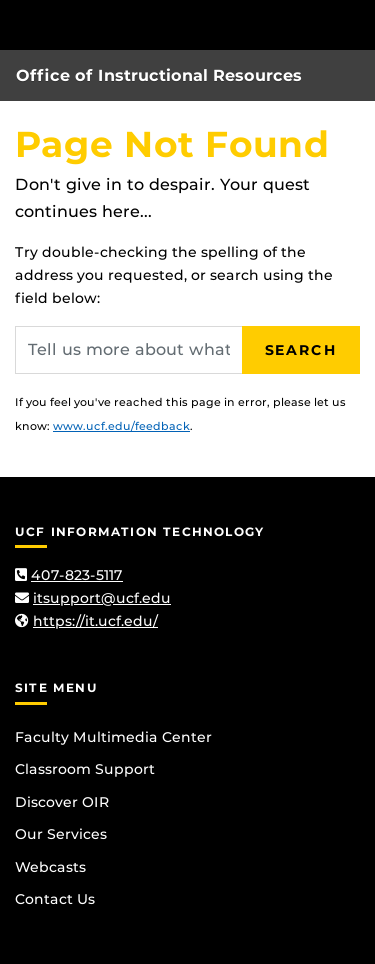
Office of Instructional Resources (159, 75)
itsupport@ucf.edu (102, 598)
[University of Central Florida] (152, 24)
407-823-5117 (77, 575)
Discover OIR (62, 802)
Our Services (61, 834)
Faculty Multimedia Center (113, 737)
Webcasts (50, 867)
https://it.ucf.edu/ (95, 621)
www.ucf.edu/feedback (121, 426)
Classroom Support (85, 769)
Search (301, 350)
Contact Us (55, 899)
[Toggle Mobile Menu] (355, 23)
